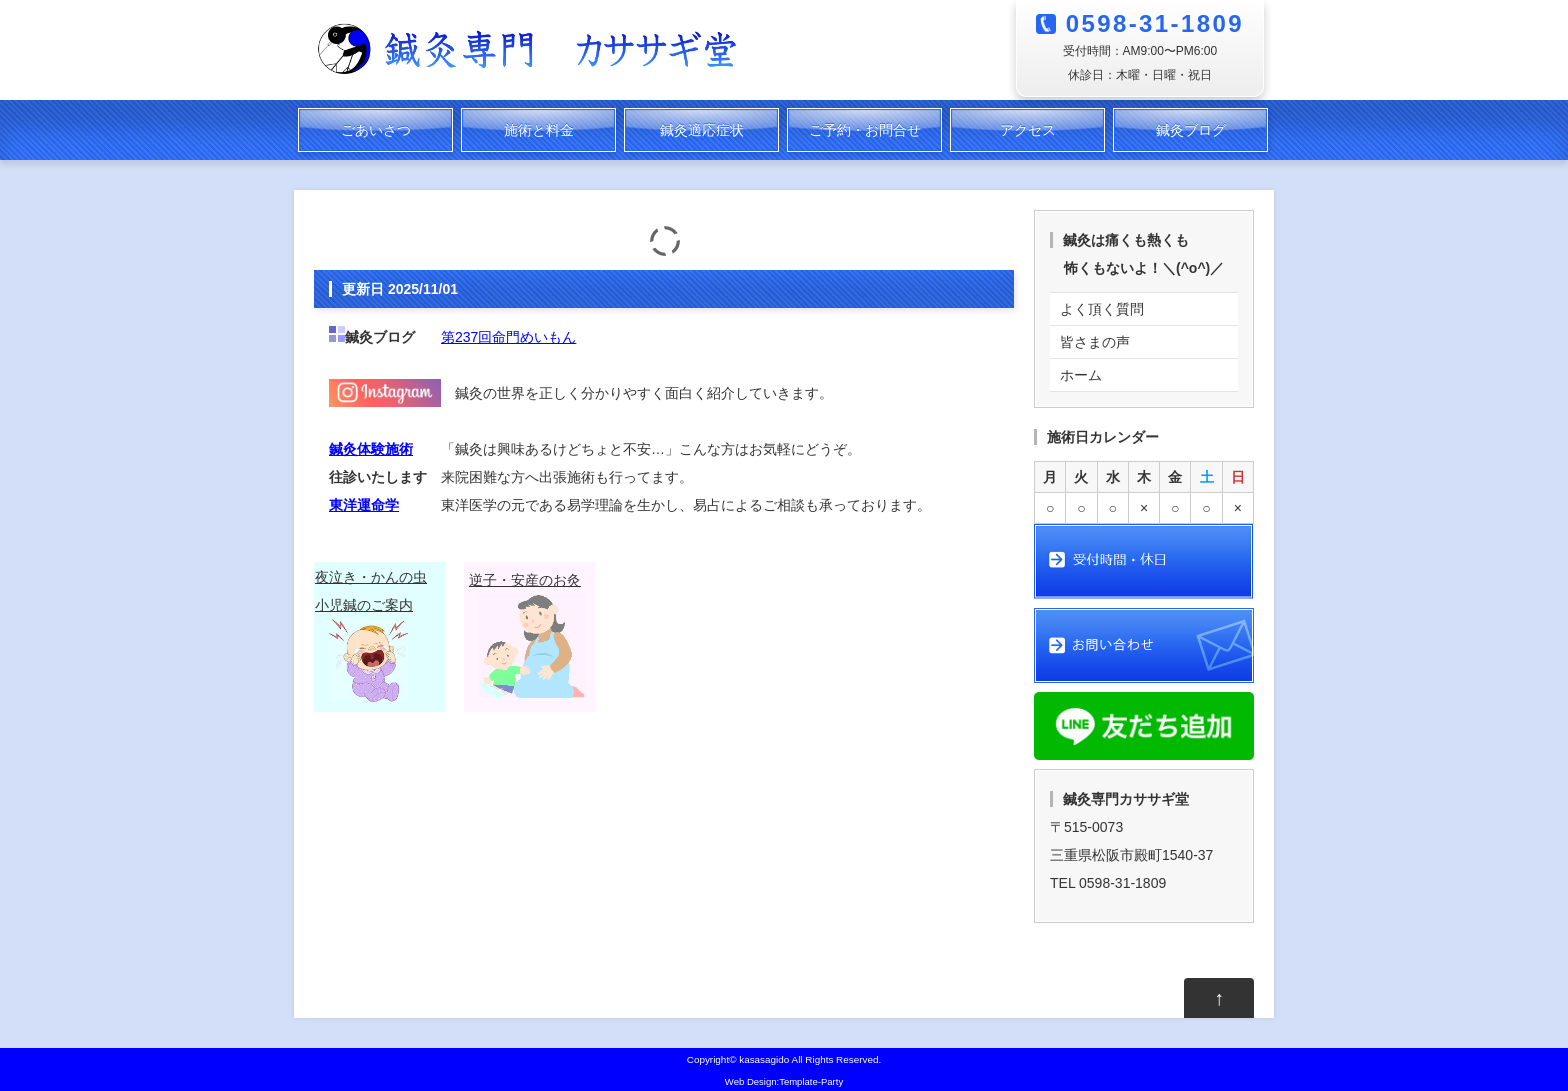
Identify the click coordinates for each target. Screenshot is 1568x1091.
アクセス (1028, 130)
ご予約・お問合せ (865, 130)
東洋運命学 (364, 505)
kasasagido (764, 1059)
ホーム (1081, 375)
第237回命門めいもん (508, 337)
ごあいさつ (376, 130)
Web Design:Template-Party (784, 1081)
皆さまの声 (1095, 342)
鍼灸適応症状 (702, 130)
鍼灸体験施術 (371, 449)
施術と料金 (539, 130)
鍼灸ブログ (1191, 130)
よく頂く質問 (1102, 309)
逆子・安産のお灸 (525, 580)
